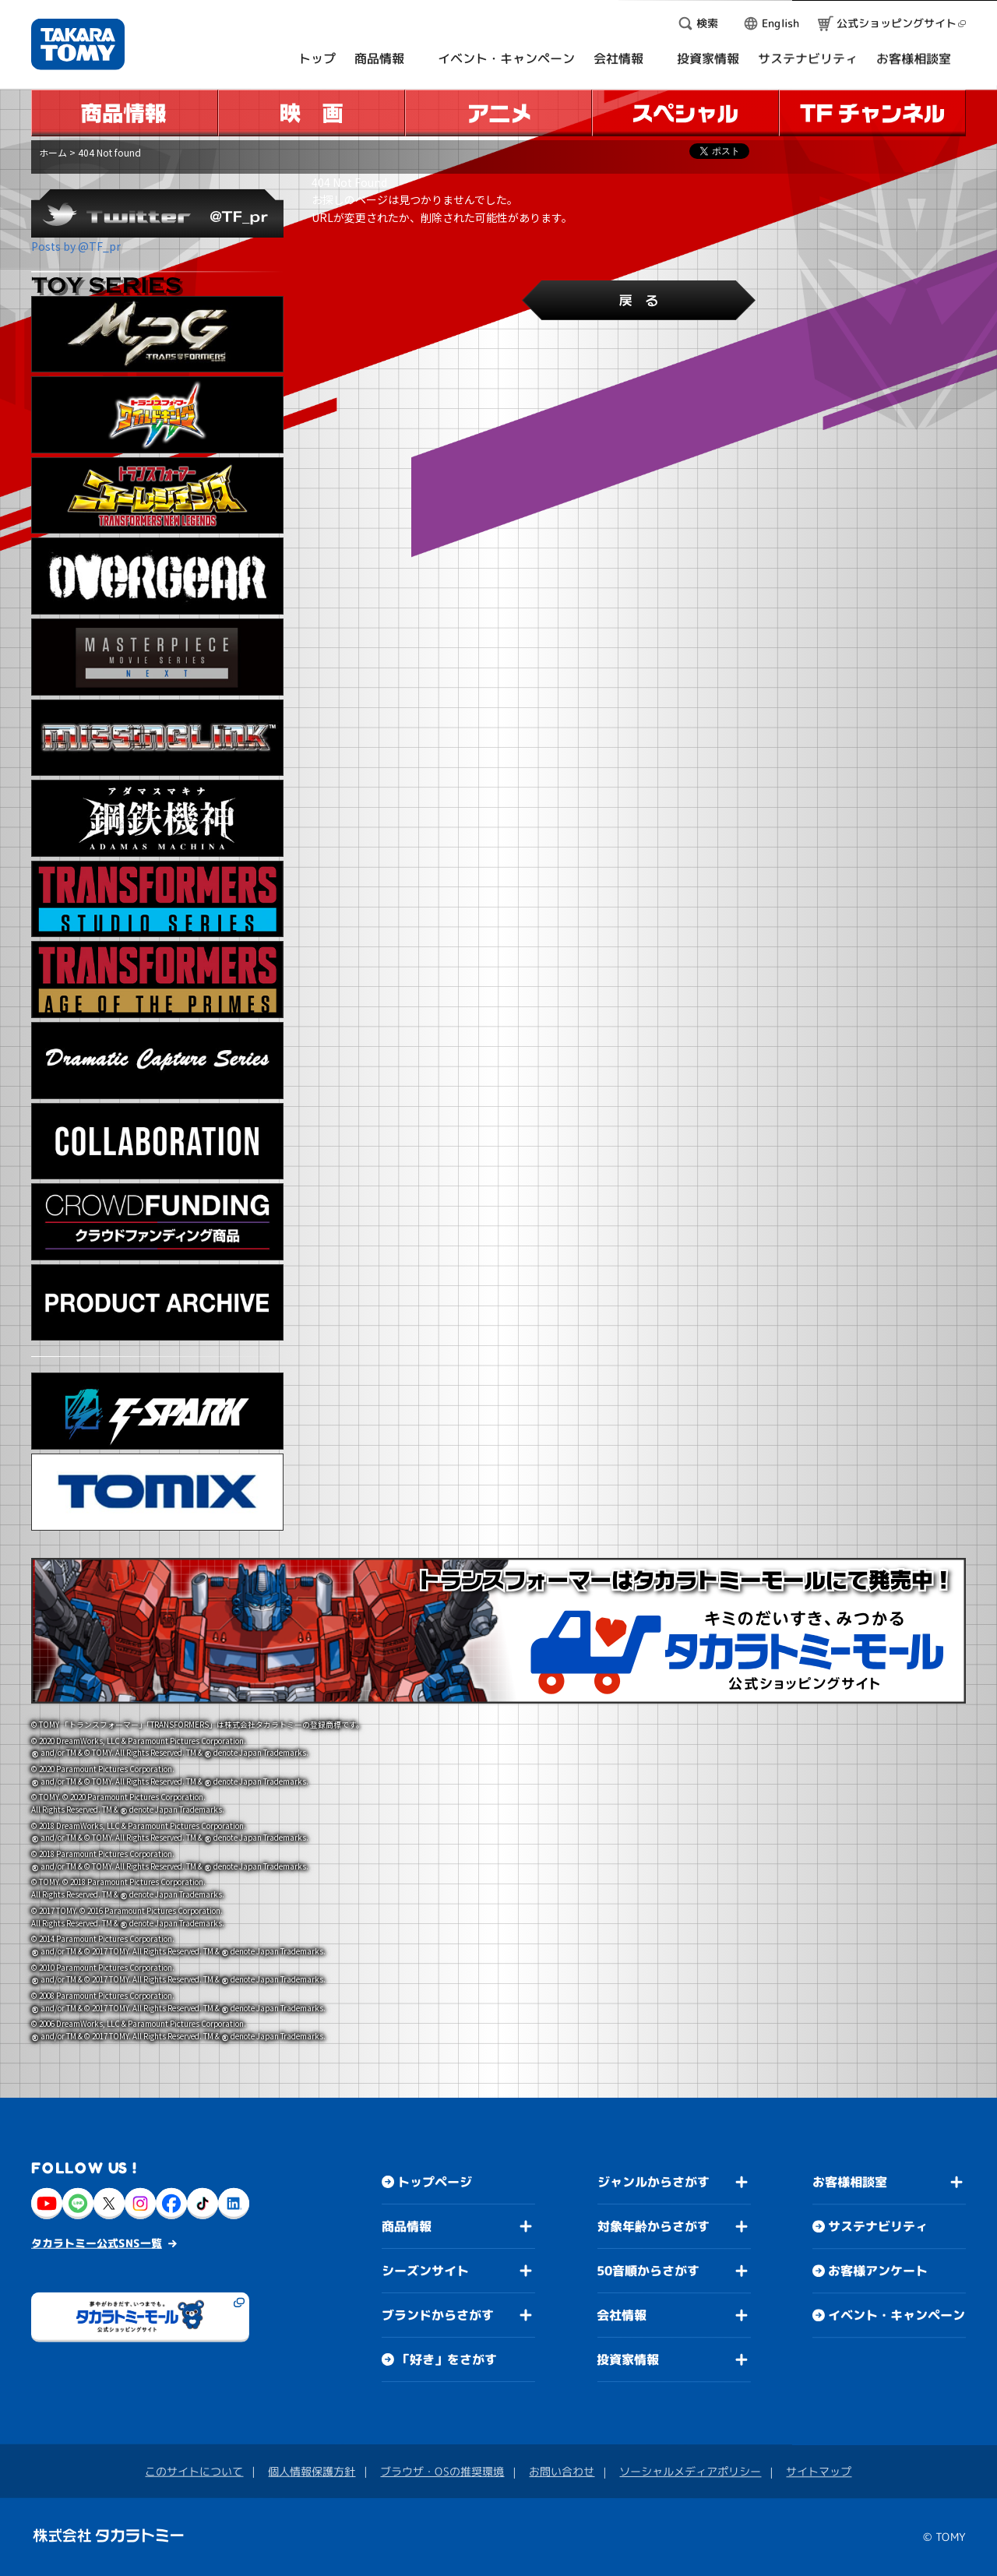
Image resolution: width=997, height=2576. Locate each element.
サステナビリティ (878, 2226)
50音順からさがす (648, 2270)
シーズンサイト (425, 2269)
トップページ (434, 2181)
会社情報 (621, 2315)
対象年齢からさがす (653, 2226)
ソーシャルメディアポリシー (690, 2471)
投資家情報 (628, 2359)
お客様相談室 (849, 2181)
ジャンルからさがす (653, 2181)
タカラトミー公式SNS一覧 (96, 2242)
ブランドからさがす (438, 2314)
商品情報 (407, 2225)
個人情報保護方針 (311, 2470)
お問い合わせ (561, 2471)
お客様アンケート (878, 2270)
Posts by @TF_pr (76, 246)
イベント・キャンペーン (896, 2315)
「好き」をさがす (447, 2358)
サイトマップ (818, 2471)
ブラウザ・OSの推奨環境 (442, 2470)
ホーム (53, 152)
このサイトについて (194, 2470)
